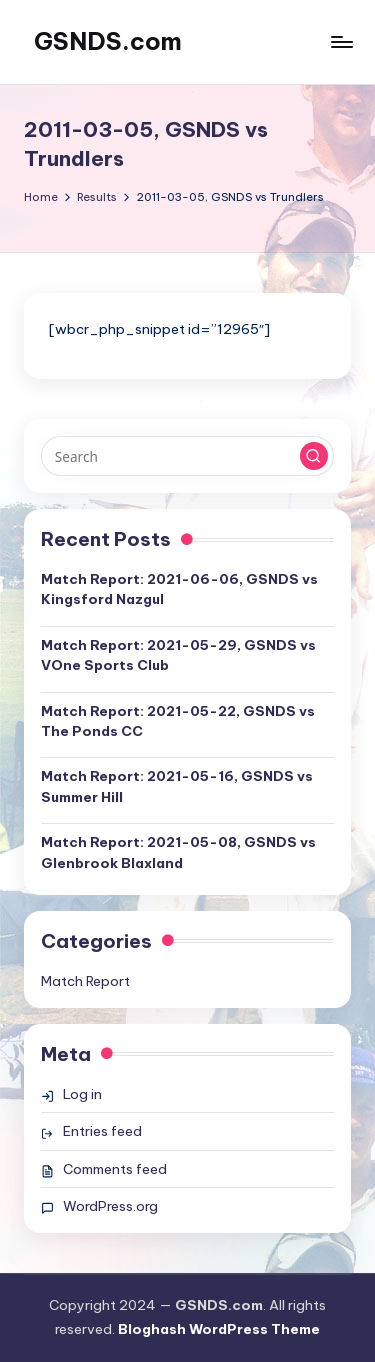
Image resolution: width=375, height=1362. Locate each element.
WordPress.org (110, 1206)
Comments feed (115, 1169)
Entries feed (102, 1131)
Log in (82, 1094)
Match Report (85, 981)
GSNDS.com (108, 41)
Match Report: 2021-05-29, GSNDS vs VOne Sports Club (178, 655)
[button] (314, 456)
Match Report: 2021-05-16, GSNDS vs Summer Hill (177, 786)
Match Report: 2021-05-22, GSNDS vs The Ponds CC (178, 721)
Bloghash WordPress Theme (219, 1329)
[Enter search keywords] (187, 456)
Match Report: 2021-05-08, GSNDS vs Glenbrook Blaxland (178, 852)
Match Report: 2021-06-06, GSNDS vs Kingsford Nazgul (179, 589)
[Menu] (341, 41)
